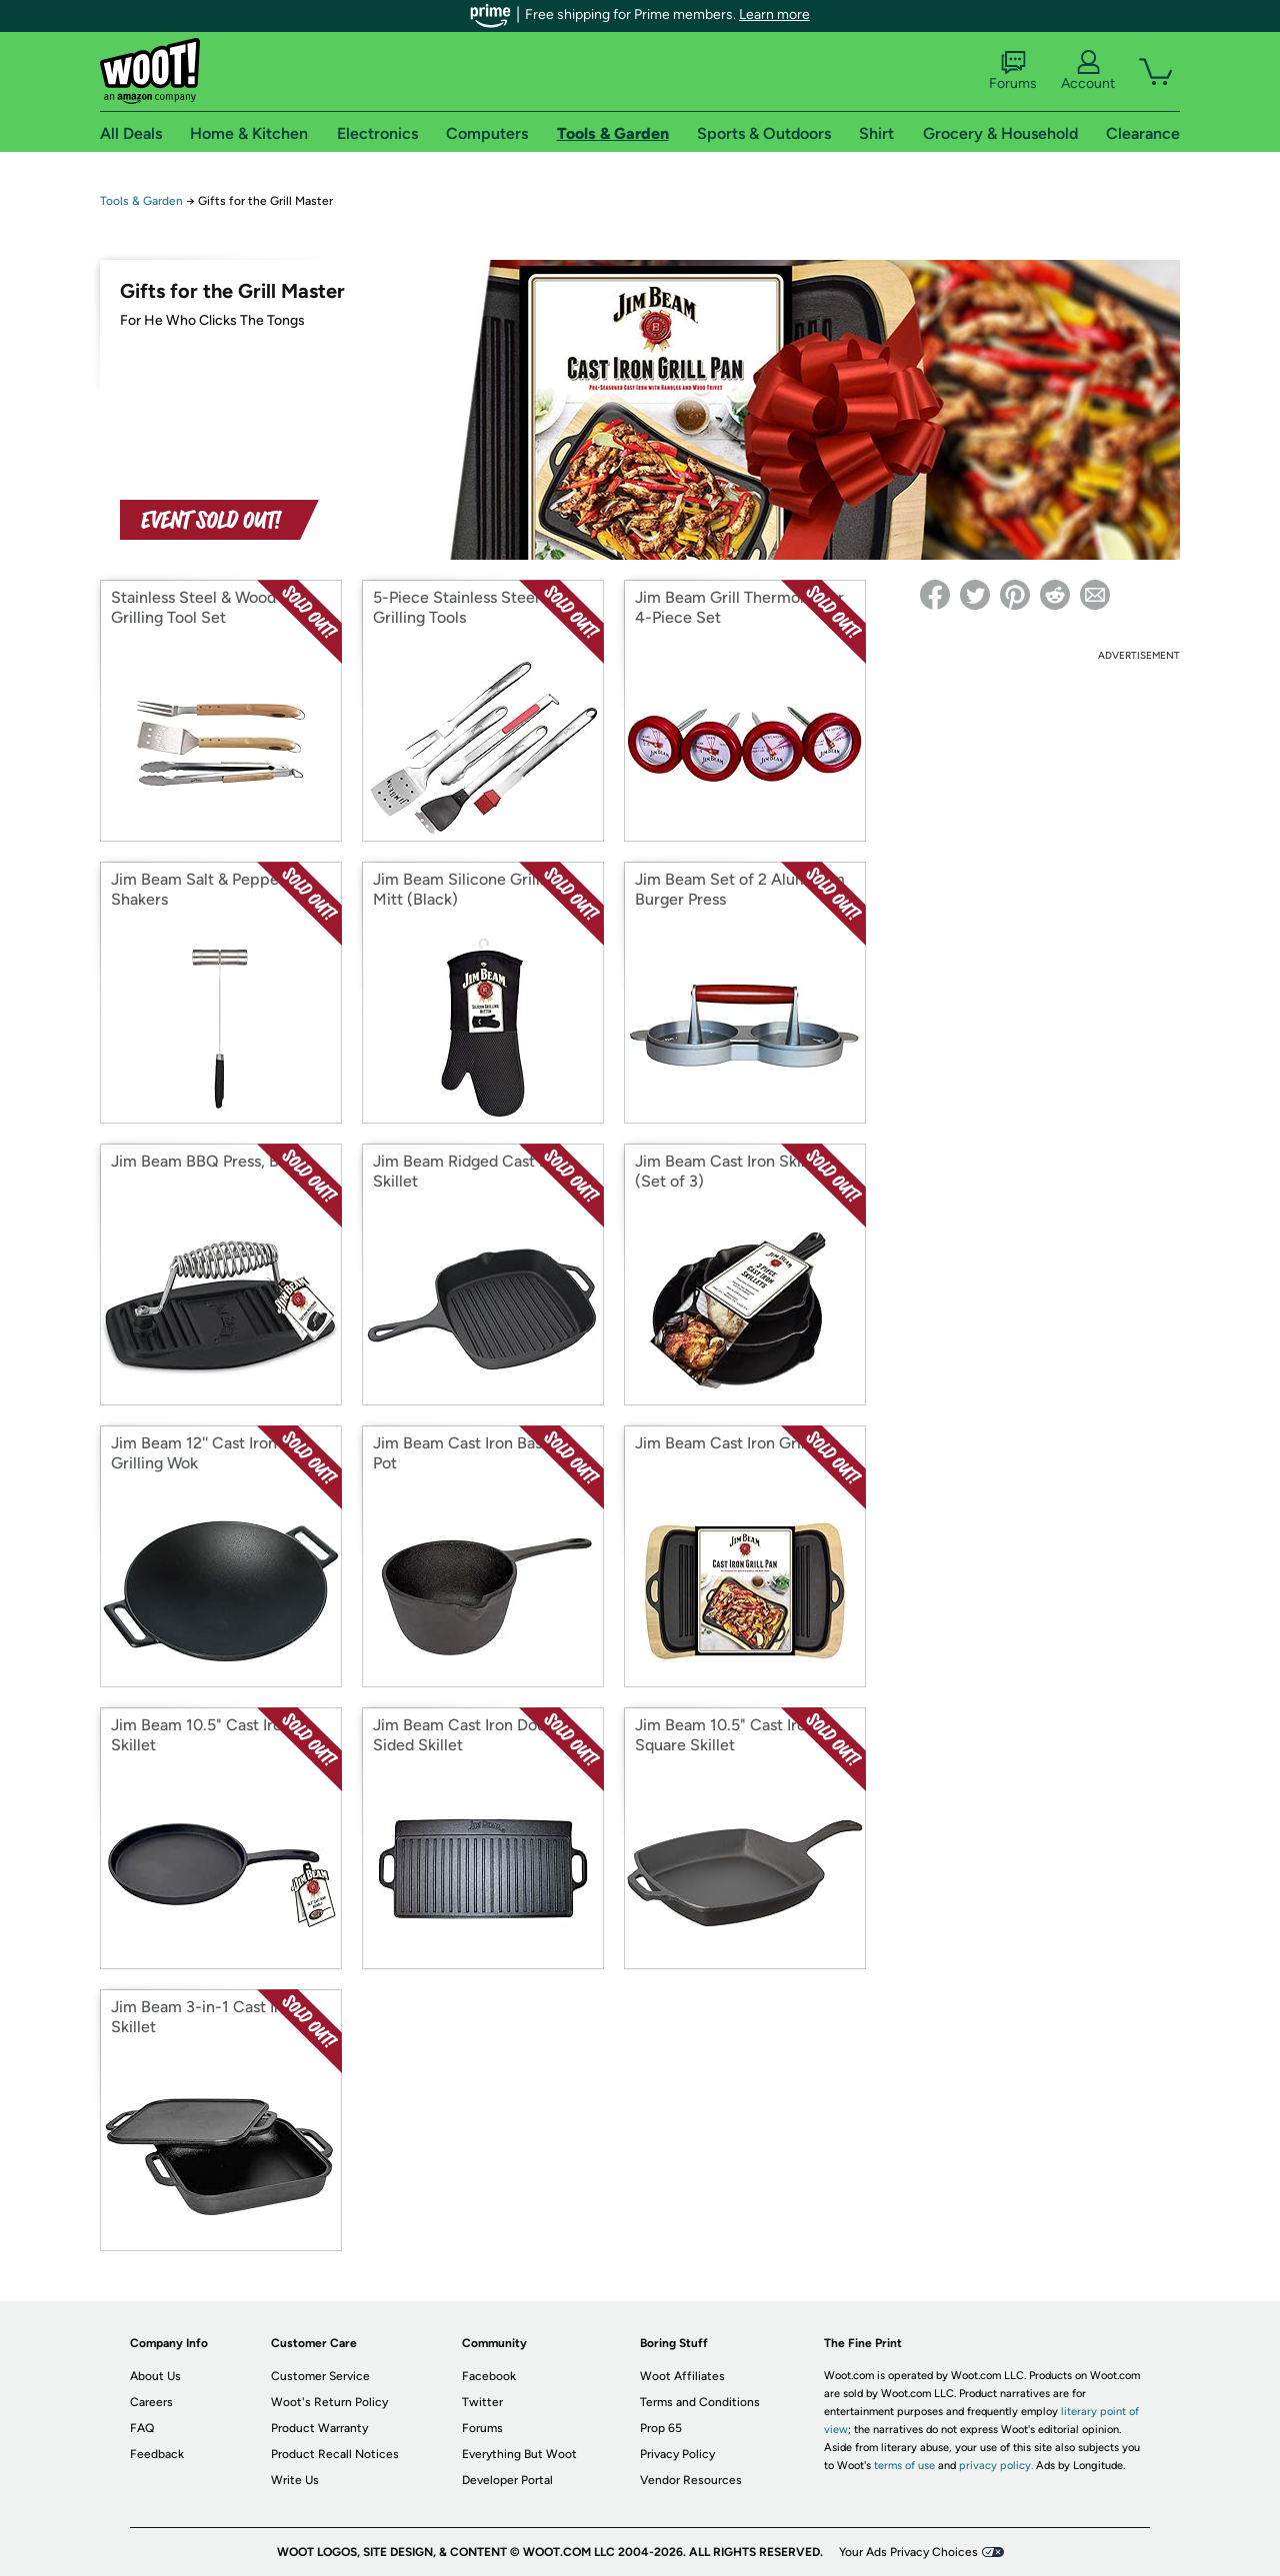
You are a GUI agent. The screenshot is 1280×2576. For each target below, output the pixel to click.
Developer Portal (507, 2480)
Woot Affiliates (682, 2376)
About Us (155, 2376)
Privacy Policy (677, 2454)
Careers (151, 2402)
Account (1088, 71)
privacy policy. (996, 2465)
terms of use (904, 2465)
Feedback (157, 2454)
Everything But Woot (519, 2454)
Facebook (489, 2376)
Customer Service (320, 2376)
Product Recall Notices (335, 2454)
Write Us (295, 2480)
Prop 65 (661, 2428)
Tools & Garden (141, 201)
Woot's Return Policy (329, 2402)
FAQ (142, 2428)
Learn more (774, 14)
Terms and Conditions (700, 2402)
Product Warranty (319, 2428)
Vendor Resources (691, 2480)
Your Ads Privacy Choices (908, 2552)
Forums (1013, 71)
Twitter (482, 2402)
